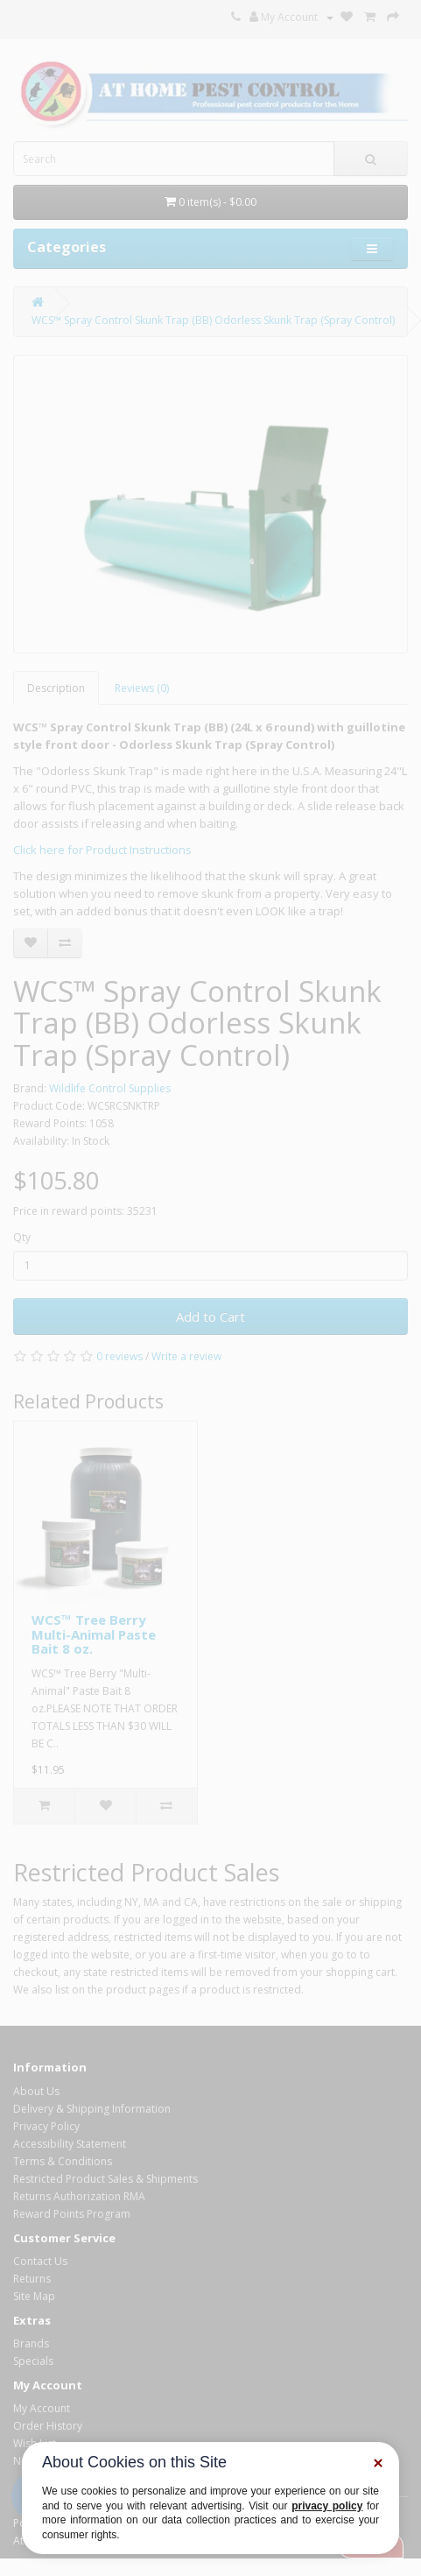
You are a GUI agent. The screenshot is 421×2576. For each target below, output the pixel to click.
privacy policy (326, 2506)
